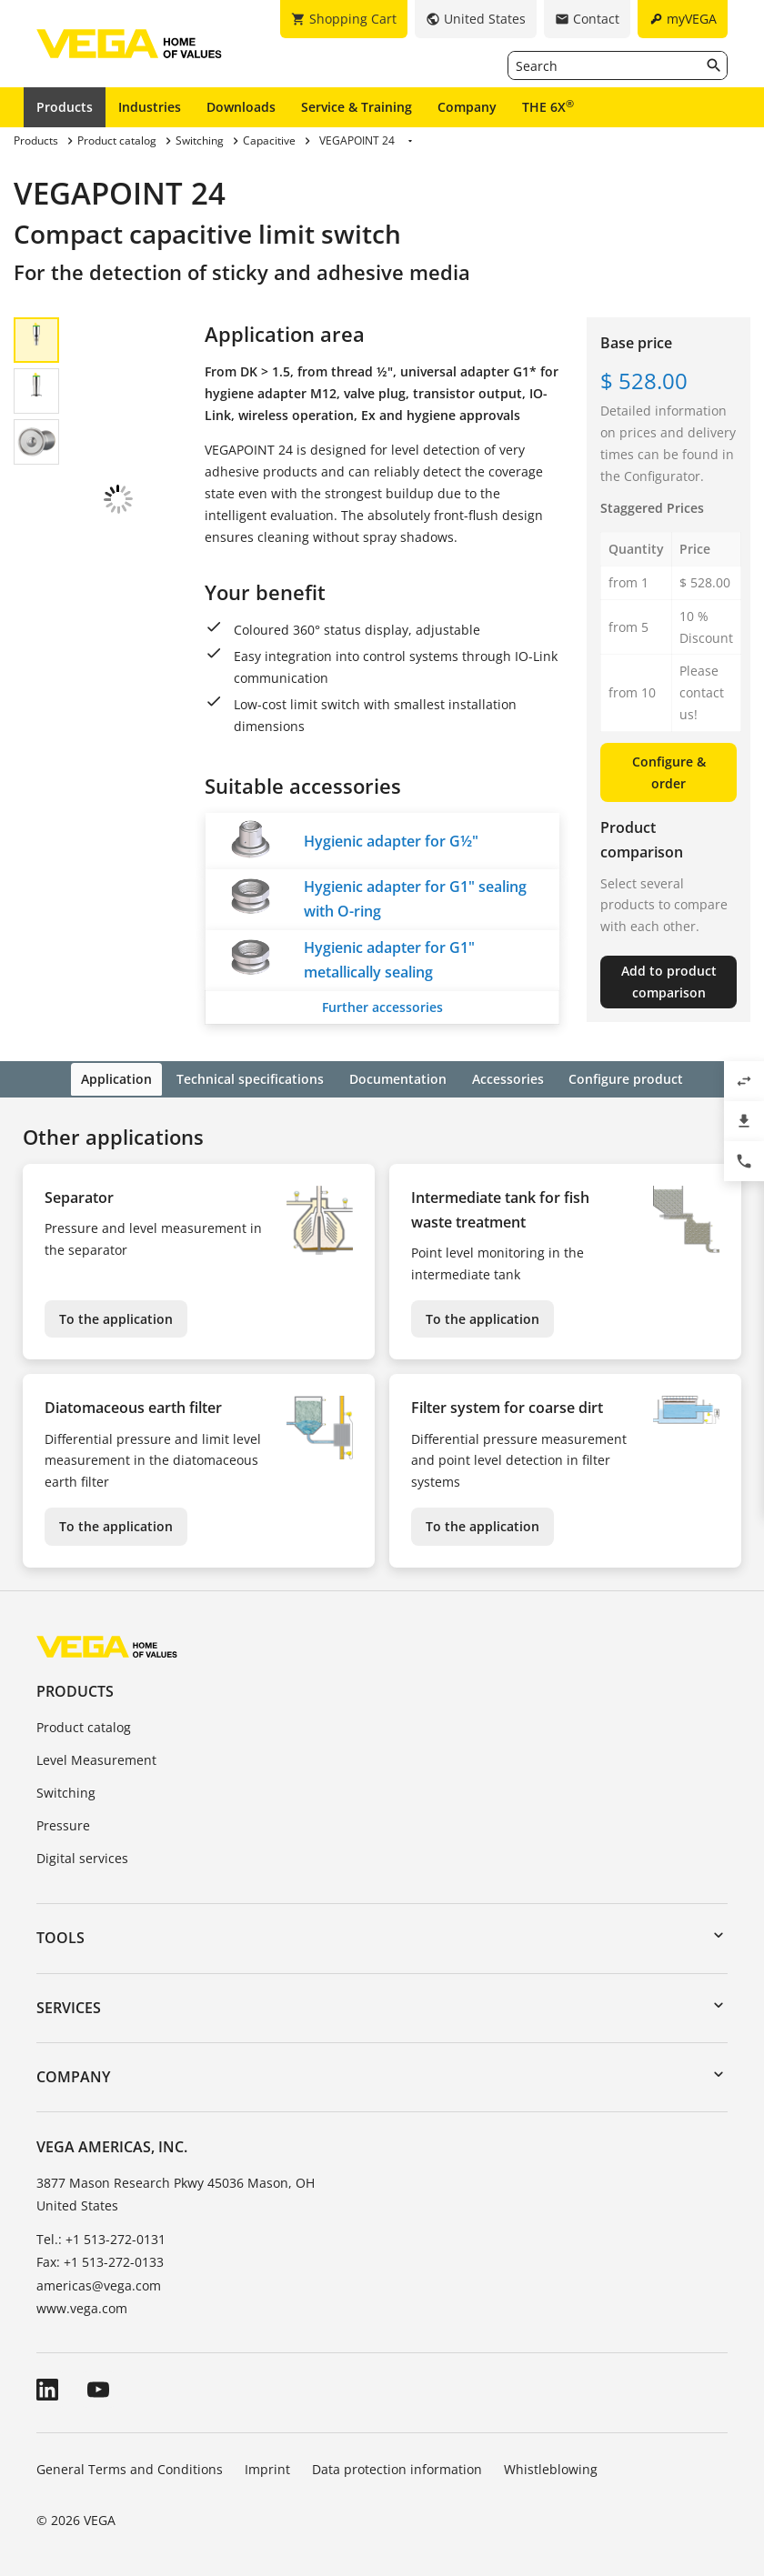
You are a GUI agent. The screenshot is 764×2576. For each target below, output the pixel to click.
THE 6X (548, 106)
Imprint (267, 2466)
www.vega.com (81, 2305)
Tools (60, 1936)
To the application (116, 1316)
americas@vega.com (98, 2282)
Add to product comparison (669, 981)
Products (64, 106)
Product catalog (83, 1725)
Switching (66, 1790)
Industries (149, 106)
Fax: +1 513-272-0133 (100, 2260)
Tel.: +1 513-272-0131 (101, 2237)
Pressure (63, 1823)
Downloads (241, 106)
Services (68, 2005)
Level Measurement (96, 1758)
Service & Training (356, 106)
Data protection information (397, 2466)
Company (467, 106)
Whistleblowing (551, 2466)
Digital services (82, 1855)
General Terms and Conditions (129, 2466)
